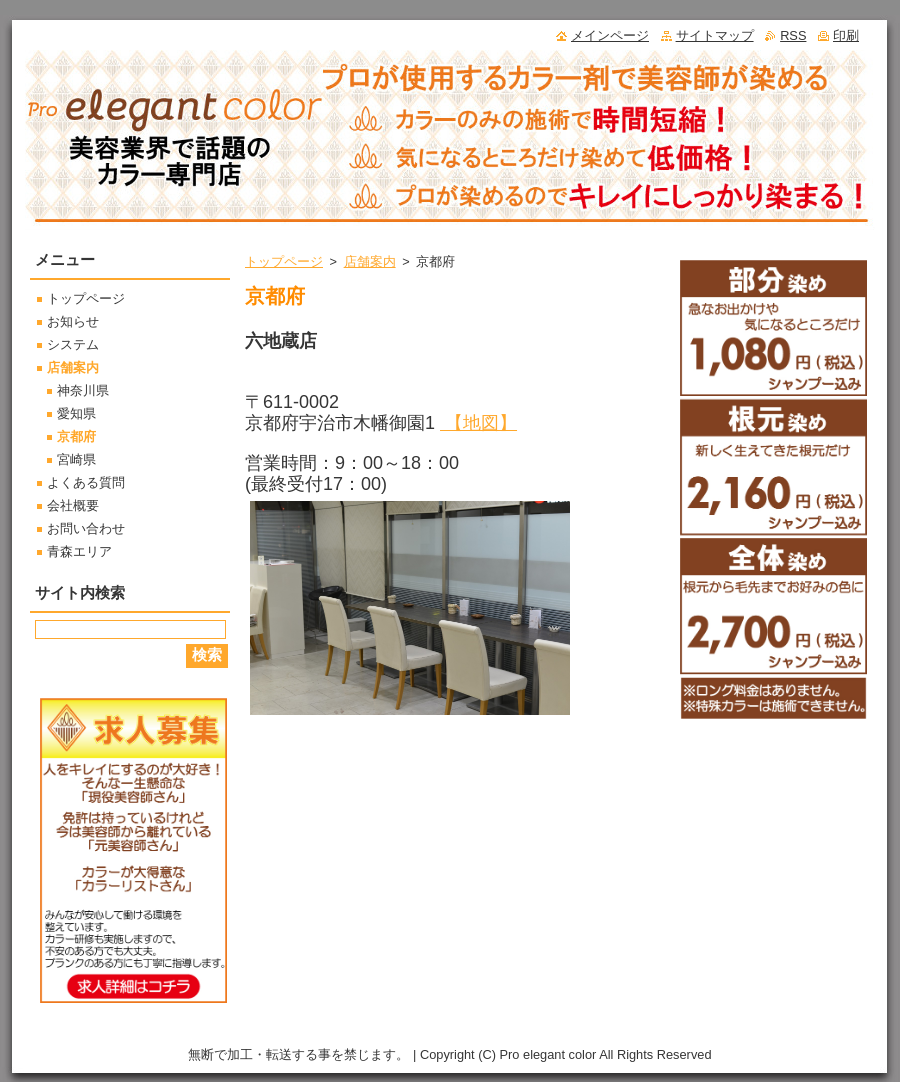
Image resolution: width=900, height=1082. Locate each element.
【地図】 (478, 423)
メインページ (610, 35)
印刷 (846, 35)
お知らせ (73, 321)
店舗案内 (370, 261)
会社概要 (73, 505)
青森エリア (79, 551)
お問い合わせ (86, 528)
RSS (793, 35)
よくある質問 (86, 482)
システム (73, 344)
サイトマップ (715, 35)
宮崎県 (76, 459)
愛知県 (76, 413)
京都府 (76, 436)
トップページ (284, 261)
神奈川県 (83, 390)
